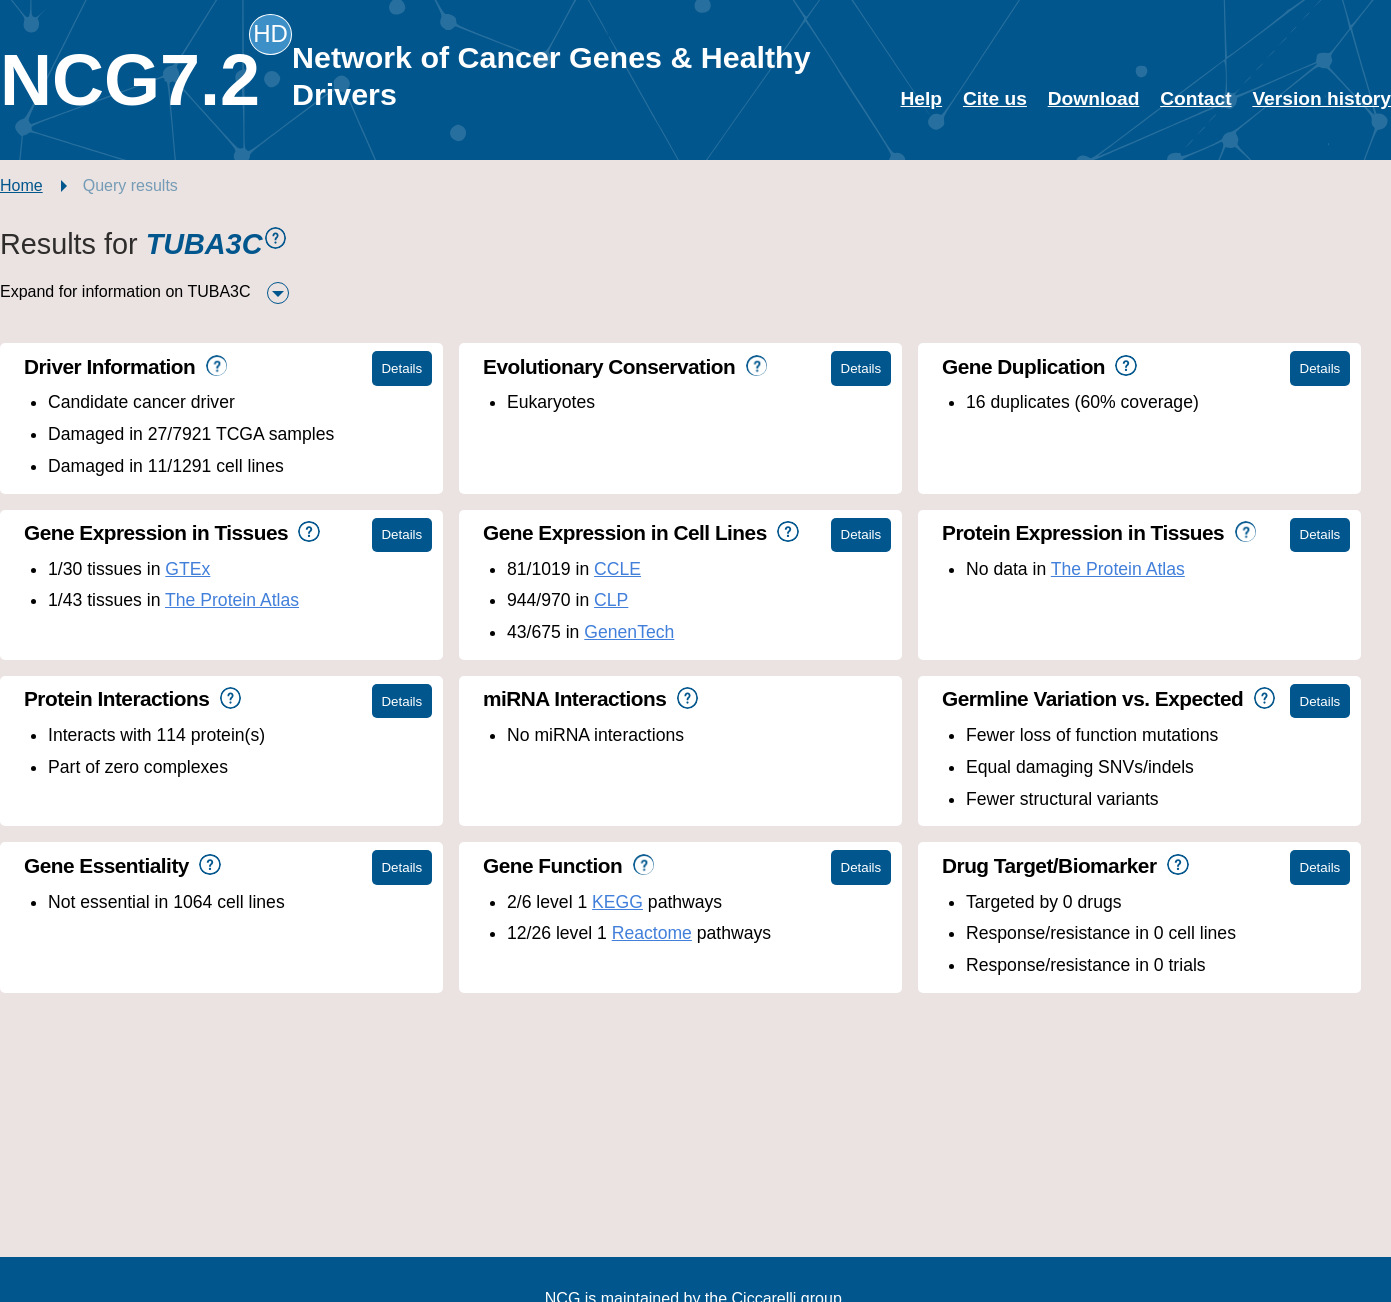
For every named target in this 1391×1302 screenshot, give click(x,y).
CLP (611, 600)
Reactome (652, 933)
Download (1094, 98)
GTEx (187, 569)
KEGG (617, 902)
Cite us (995, 98)
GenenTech (629, 632)
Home (21, 185)
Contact (1195, 98)
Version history (1321, 98)
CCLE (617, 569)
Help (922, 98)
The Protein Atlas (232, 600)
